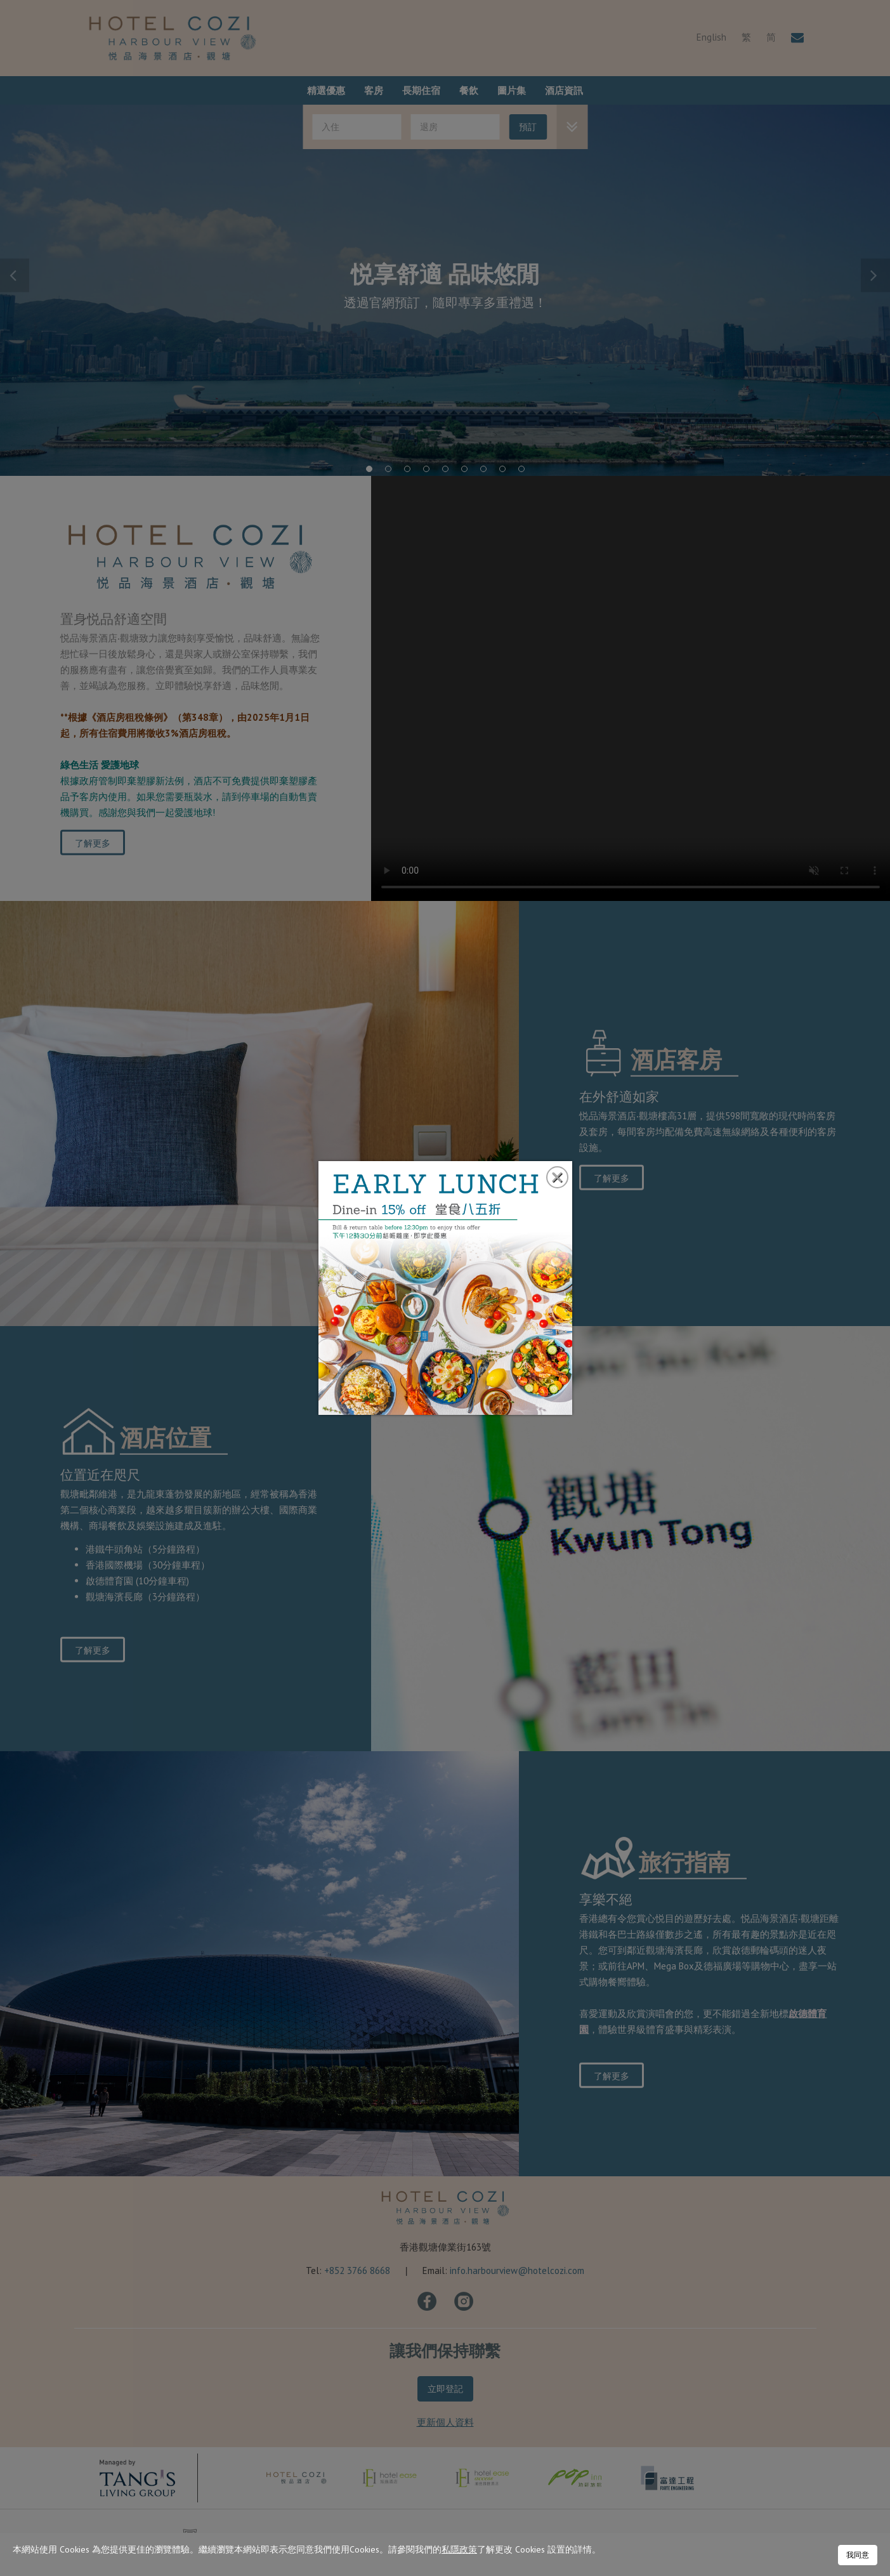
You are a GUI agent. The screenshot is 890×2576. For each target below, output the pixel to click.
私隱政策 (459, 2549)
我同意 (857, 2555)
